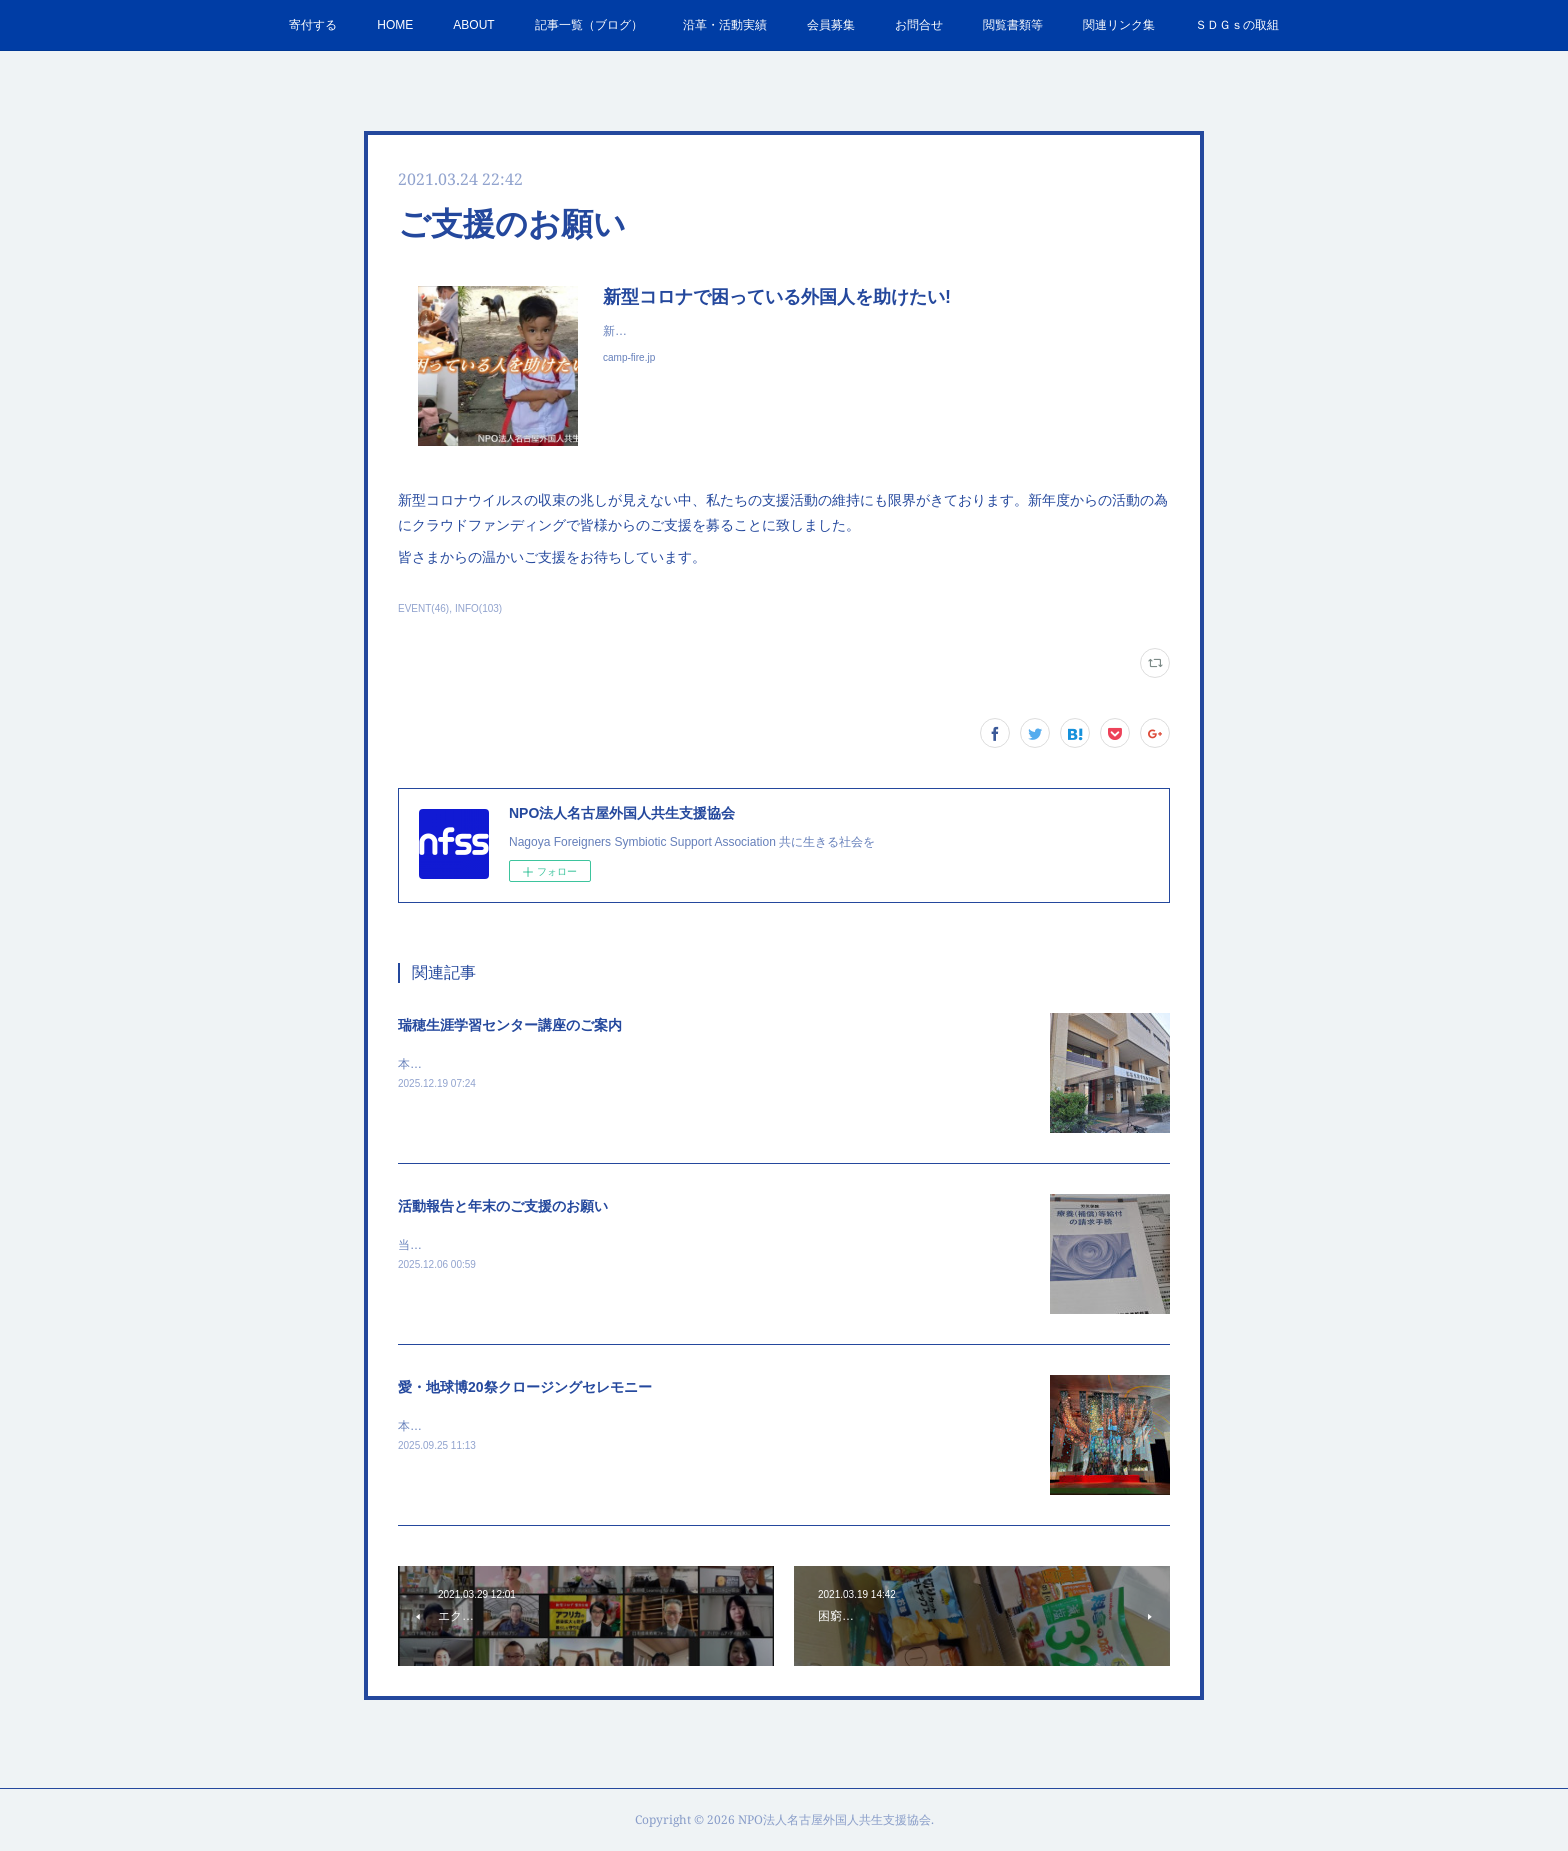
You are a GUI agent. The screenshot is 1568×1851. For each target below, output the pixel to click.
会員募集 (831, 25)
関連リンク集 (1119, 25)
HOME (395, 25)
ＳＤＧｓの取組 (1237, 25)
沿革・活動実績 (725, 25)
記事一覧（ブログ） (589, 25)
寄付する (313, 25)
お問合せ (919, 25)
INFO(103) (478, 608)
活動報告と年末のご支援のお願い (503, 1206)
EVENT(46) (423, 608)
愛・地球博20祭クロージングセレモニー (525, 1387)
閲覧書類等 (1013, 25)
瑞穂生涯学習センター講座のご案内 (510, 1025)
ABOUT (473, 25)
